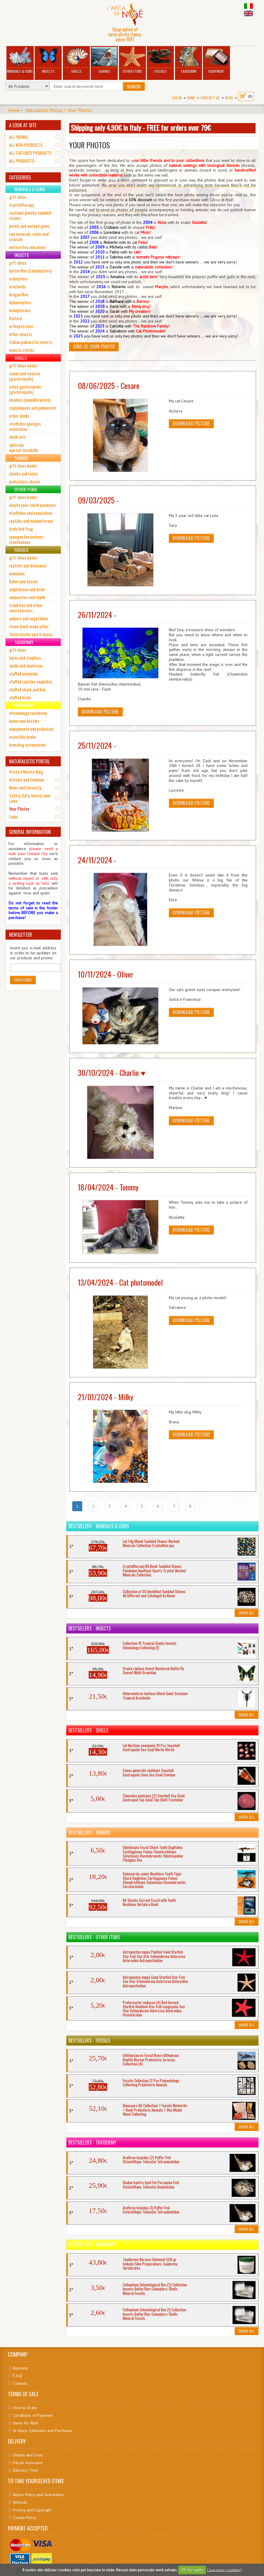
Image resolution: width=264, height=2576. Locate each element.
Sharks (104, 60)
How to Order (25, 2407)
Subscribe (23, 980)
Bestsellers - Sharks (89, 1833)
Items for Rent (25, 2423)
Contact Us (210, 97)
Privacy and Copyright (32, 2510)
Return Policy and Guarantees (38, 2494)
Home (191, 97)
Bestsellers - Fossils (89, 2040)
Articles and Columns (26, 779)
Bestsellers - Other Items (94, 1937)
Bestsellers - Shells (88, 1730)
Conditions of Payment (33, 2415)
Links (13, 816)
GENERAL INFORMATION (30, 832)
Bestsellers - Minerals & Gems (98, 1526)
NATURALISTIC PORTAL (29, 761)
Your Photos (80, 110)
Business (20, 2368)
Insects (48, 60)
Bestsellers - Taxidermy (92, 2142)
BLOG (229, 97)
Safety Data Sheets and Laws (29, 798)
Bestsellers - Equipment (92, 2245)
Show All (246, 1613)
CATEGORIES (20, 177)
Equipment (216, 60)
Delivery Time (25, 2470)
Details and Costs (28, 2455)
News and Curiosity (25, 787)
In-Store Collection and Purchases (43, 2430)
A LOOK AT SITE (22, 125)
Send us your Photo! (94, 346)
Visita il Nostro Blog (26, 771)
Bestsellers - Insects (89, 1628)
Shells (76, 60)
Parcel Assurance (28, 2462)
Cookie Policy (24, 2517)
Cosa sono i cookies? (224, 2569)
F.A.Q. (18, 2375)
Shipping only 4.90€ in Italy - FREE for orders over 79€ (141, 127)
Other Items (132, 60)
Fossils (160, 60)
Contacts (20, 2383)
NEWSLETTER (20, 935)
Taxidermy (188, 60)
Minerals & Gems (20, 60)
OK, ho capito (192, 2569)
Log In (176, 97)
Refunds (20, 2502)
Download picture (191, 423)
